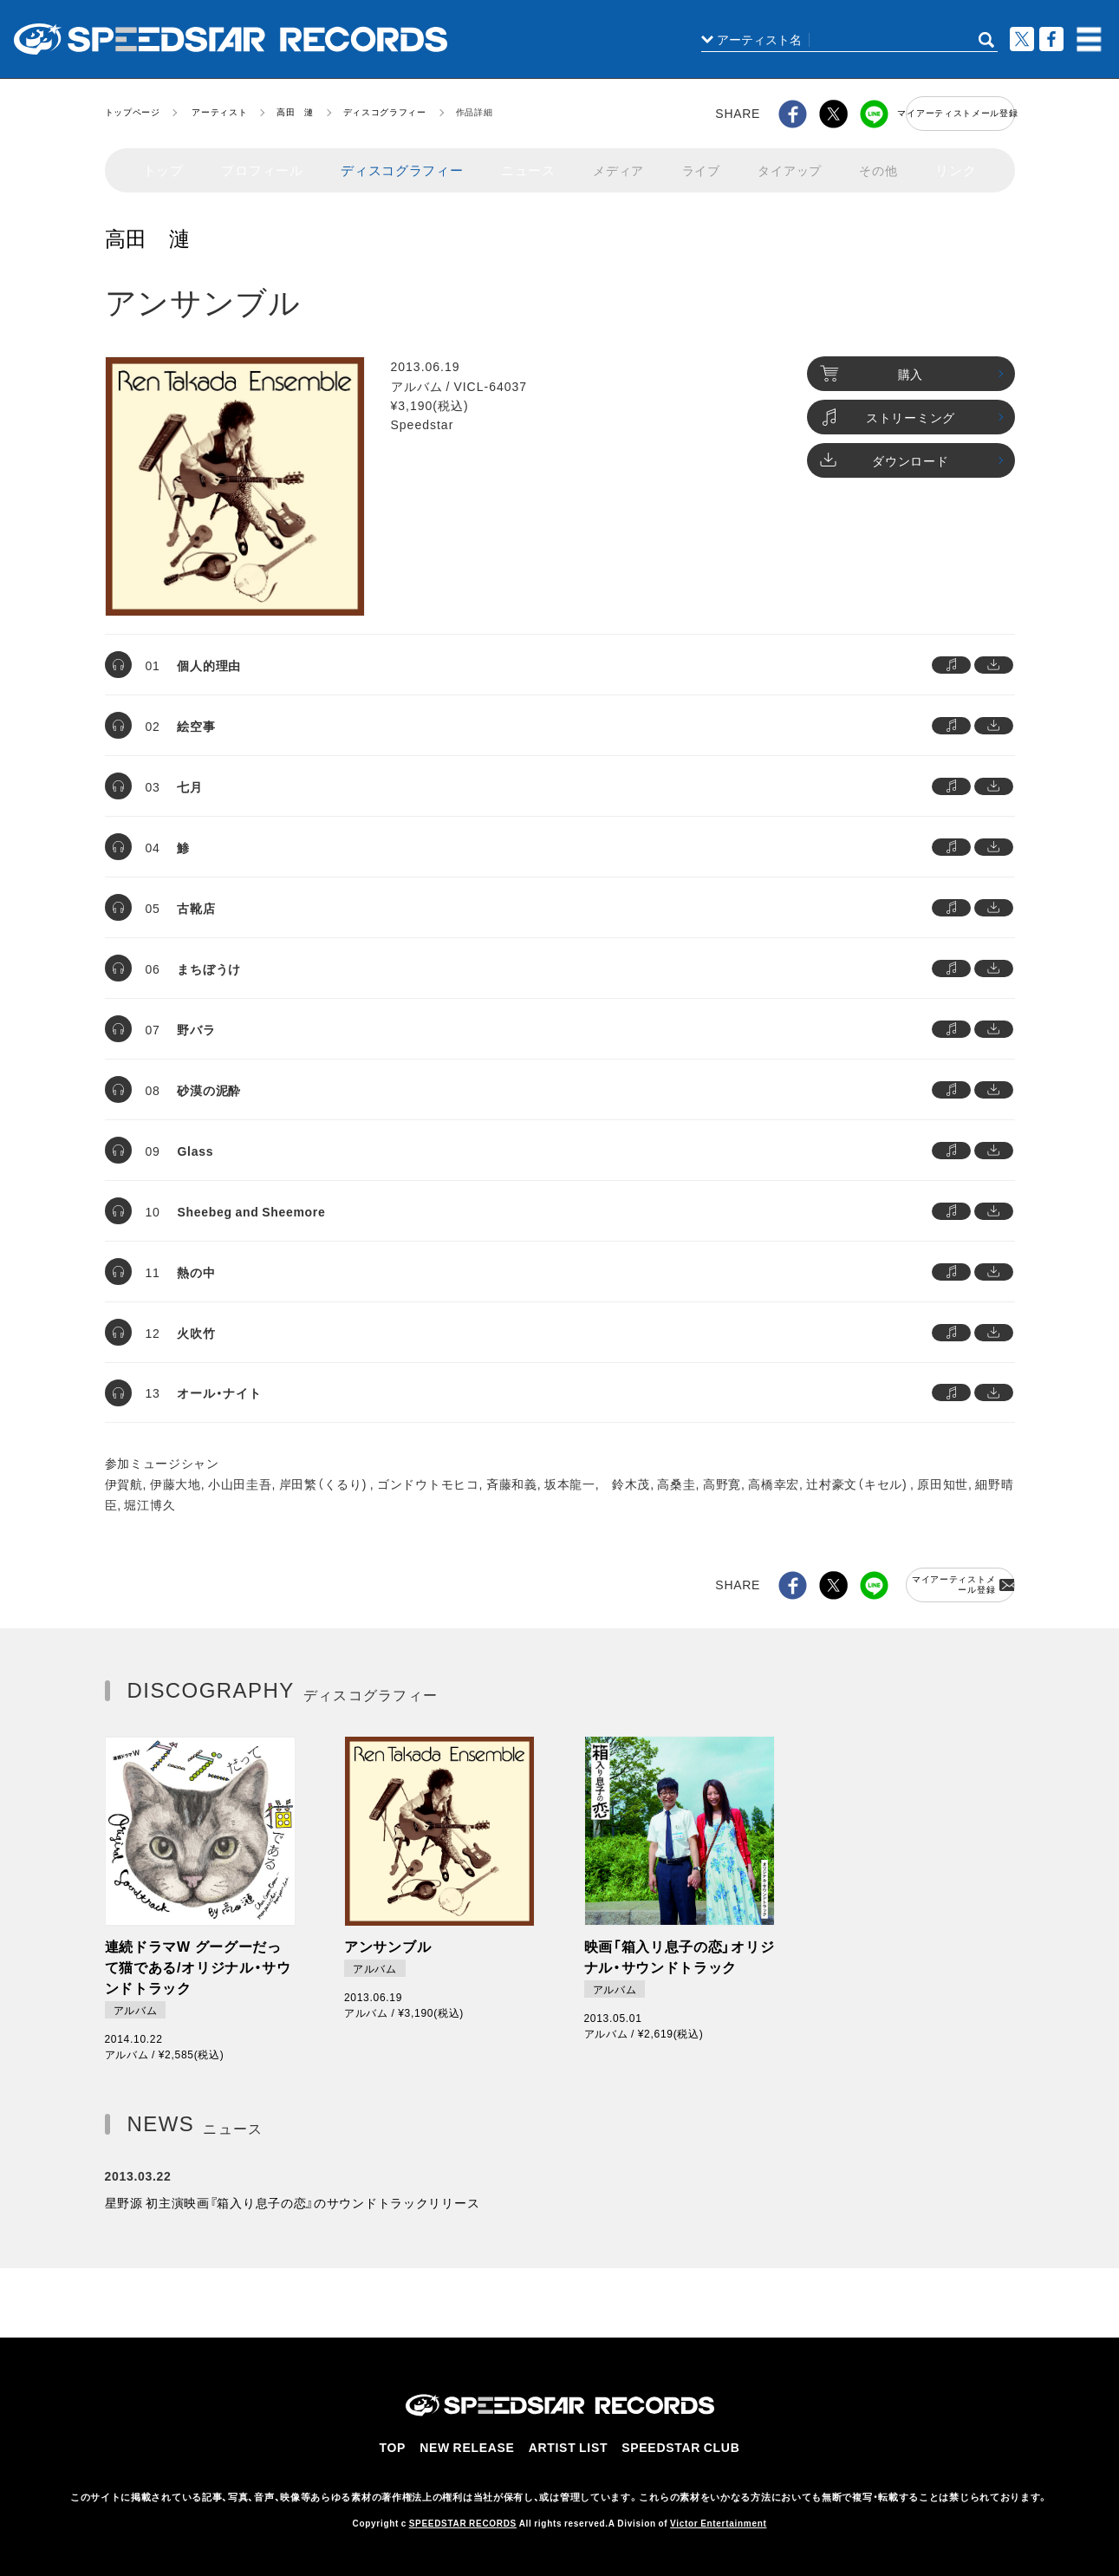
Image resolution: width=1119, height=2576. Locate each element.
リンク (956, 163)
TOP (401, 2443)
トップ (163, 163)
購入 (872, 366)
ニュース (519, 163)
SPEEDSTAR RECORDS (463, 2514)
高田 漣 (295, 111)
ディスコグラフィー (384, 111)
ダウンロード (884, 452)
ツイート (1022, 39)
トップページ (132, 111)
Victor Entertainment (718, 2514)
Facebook (1051, 39)
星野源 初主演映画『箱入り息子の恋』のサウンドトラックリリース (292, 2193)
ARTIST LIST (571, 2443)
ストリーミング (887, 409)
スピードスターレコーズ (230, 39)
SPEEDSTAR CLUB (678, 2443)
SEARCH (986, 40)
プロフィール (261, 163)
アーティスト (219, 111)
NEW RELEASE (474, 2443)
